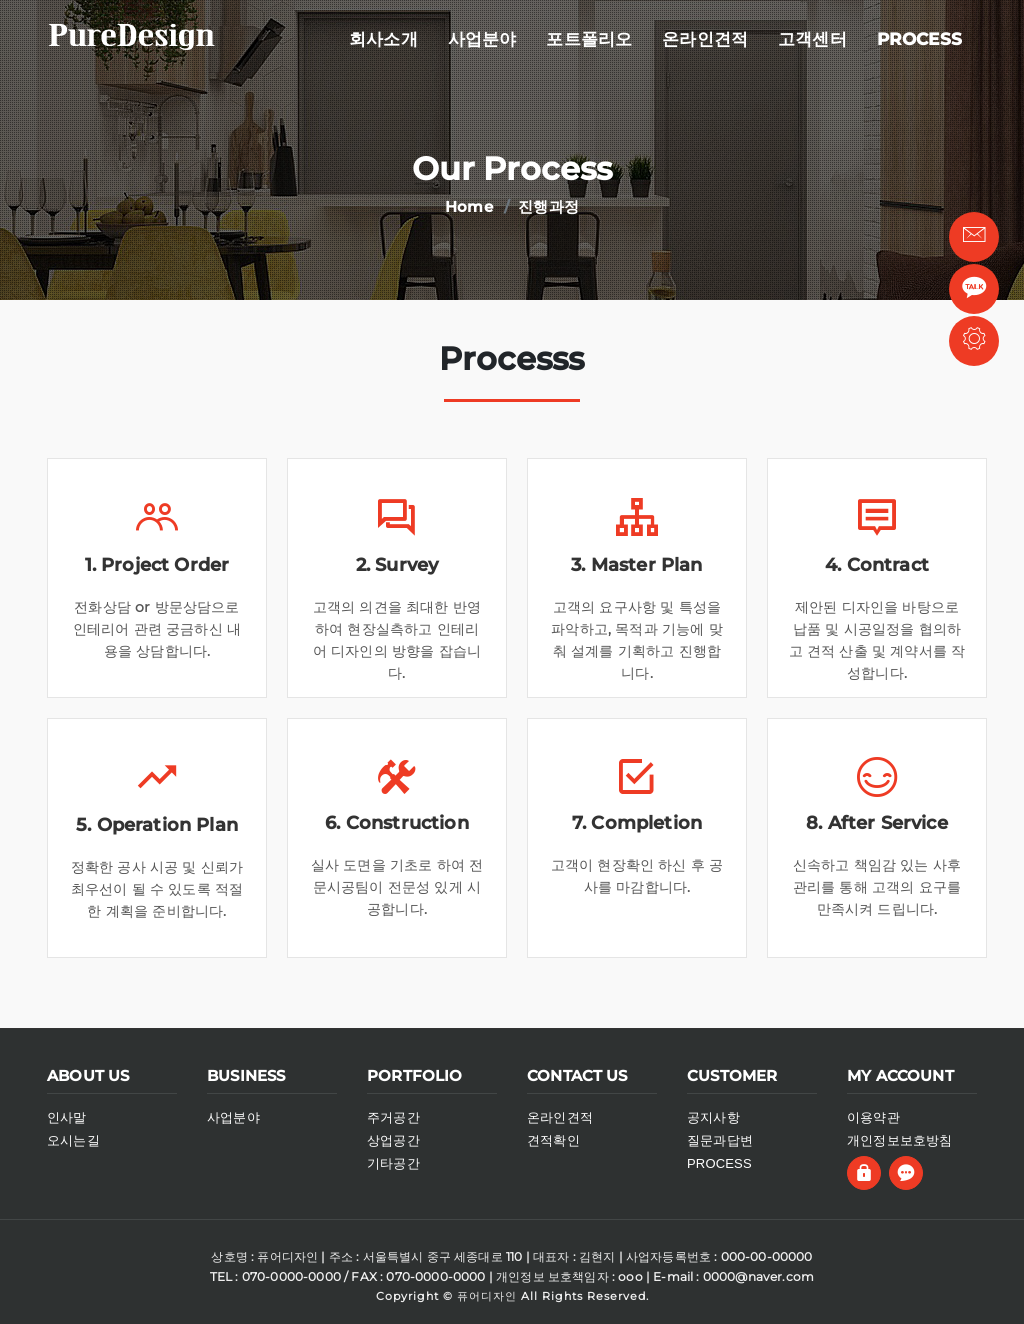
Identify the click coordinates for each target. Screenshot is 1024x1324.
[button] (866, 1170)
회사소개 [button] (383, 39)
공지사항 (713, 1117)
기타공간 (393, 1163)
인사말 (67, 1117)
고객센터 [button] (812, 39)
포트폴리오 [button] (589, 39)
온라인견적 (560, 1117)
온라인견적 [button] (705, 39)
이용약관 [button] (873, 1117)
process (919, 39)
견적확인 (553, 1140)
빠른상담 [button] (974, 239)
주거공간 (393, 1117)
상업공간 (393, 1140)
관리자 (974, 343)
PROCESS (719, 1163)
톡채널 (974, 293)
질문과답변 (720, 1140)
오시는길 (73, 1140)
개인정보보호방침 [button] (899, 1140)
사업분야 (482, 39)
